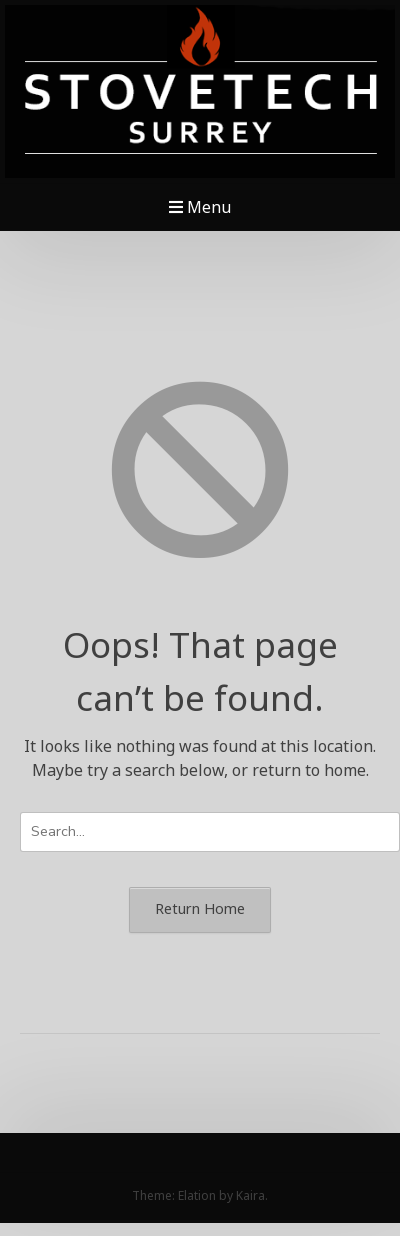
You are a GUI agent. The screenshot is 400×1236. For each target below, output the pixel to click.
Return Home (200, 908)
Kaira (250, 1195)
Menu (200, 207)
